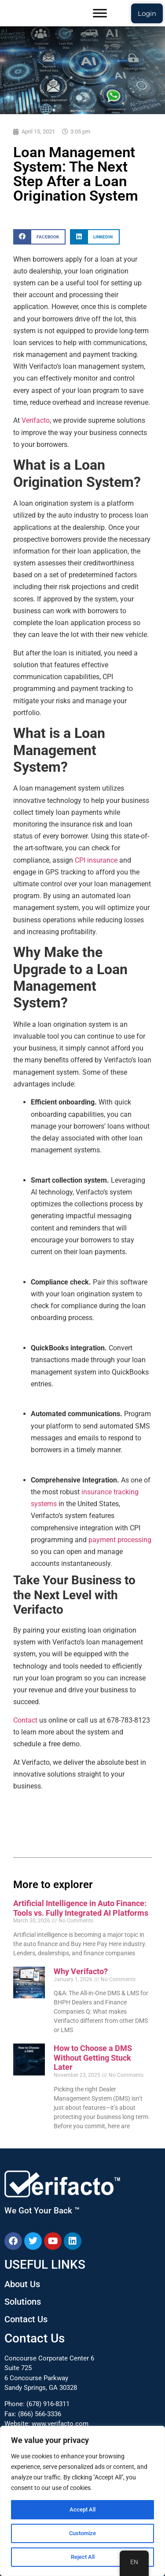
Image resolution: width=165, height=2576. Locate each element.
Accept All (83, 2509)
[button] (39, 237)
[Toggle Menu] (100, 13)
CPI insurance (96, 860)
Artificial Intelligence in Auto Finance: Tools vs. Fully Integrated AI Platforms (80, 1908)
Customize (83, 2533)
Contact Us (26, 2319)
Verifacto (36, 420)
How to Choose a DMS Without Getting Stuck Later (93, 2058)
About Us (22, 2284)
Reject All (82, 2557)
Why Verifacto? (81, 1971)
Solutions (22, 2301)
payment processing (119, 1540)
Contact (25, 1720)
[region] (82, 2501)
